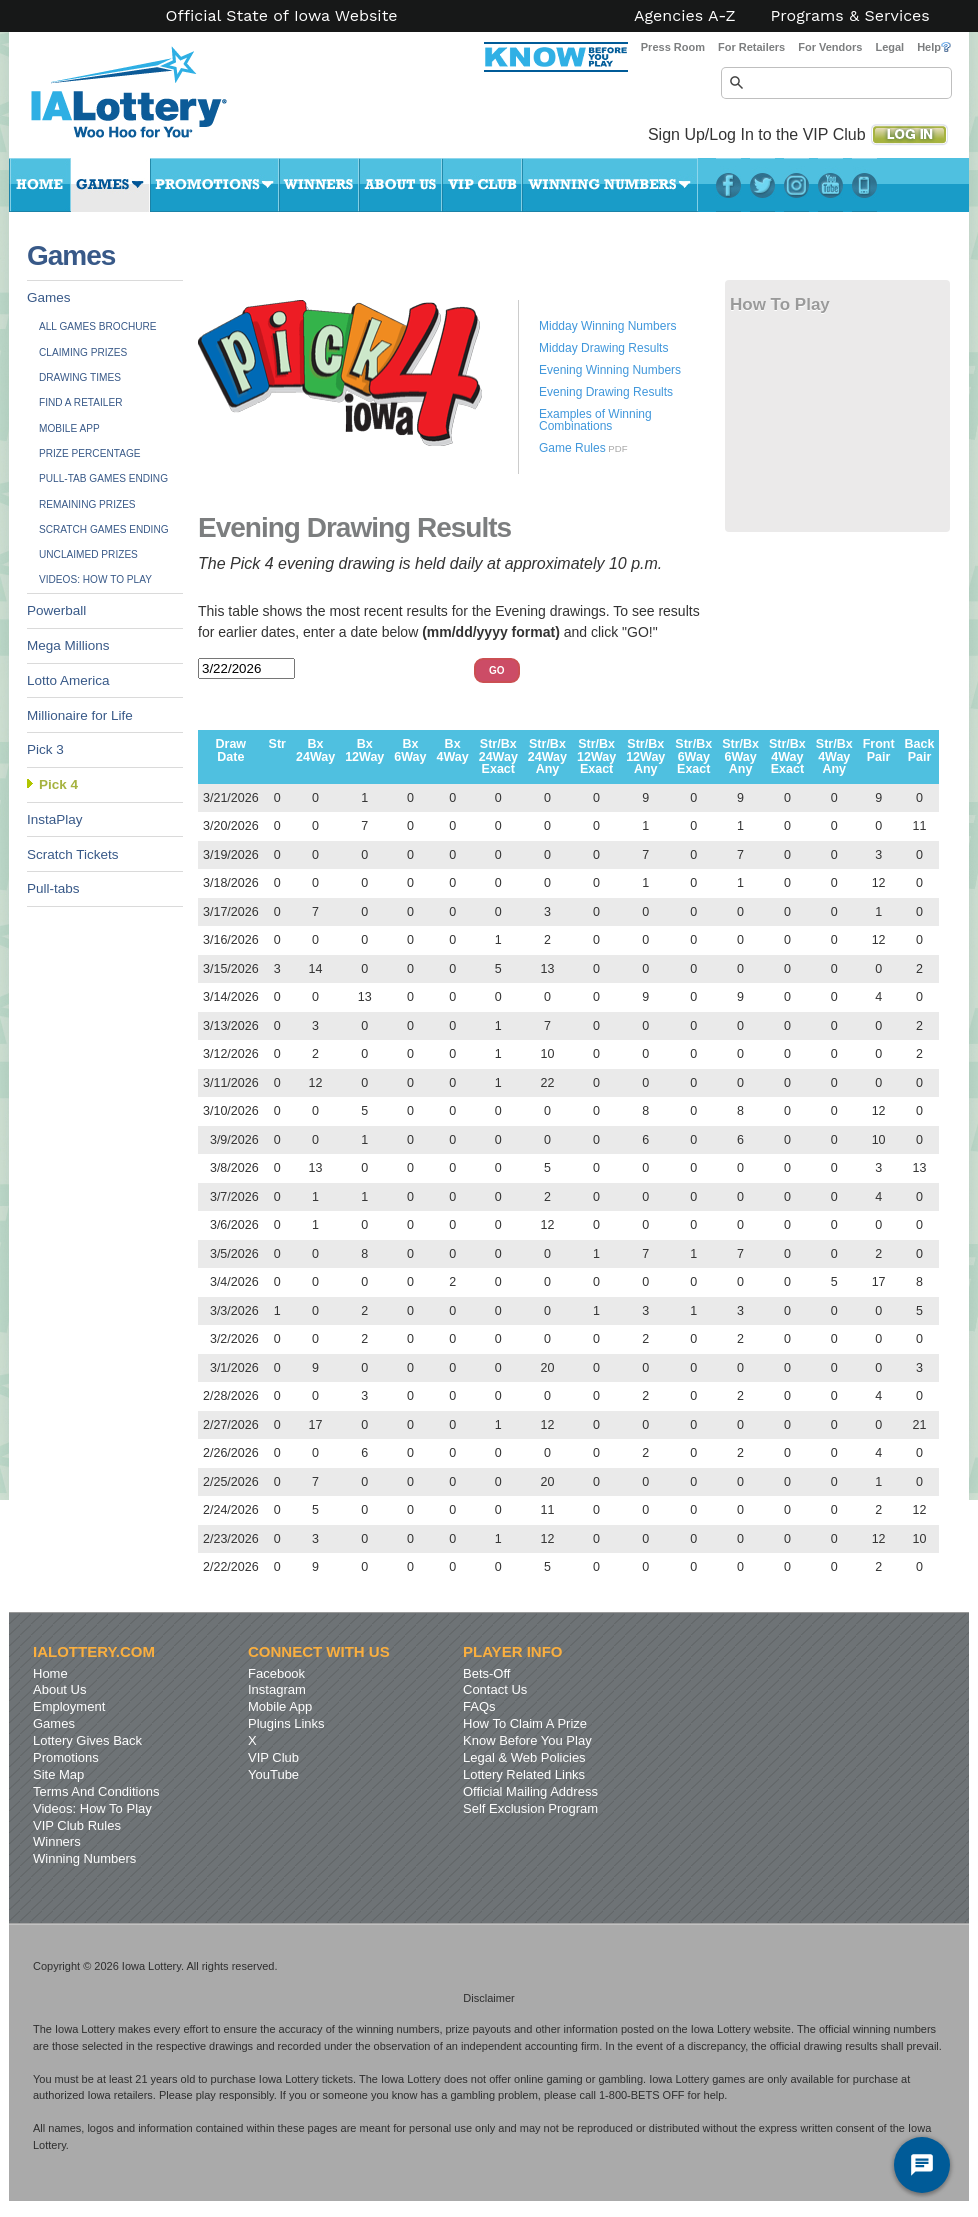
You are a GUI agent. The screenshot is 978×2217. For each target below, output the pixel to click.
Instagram (796, 185)
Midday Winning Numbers (607, 326)
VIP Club (482, 185)
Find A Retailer (81, 402)
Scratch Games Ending (104, 529)
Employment (69, 1706)
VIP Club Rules (77, 1825)
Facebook (728, 185)
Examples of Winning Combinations (595, 420)
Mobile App (69, 428)
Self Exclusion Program (530, 1808)
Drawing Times (80, 377)
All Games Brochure (98, 326)
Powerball (56, 610)
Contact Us (495, 1689)
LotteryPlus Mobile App (864, 185)
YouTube (830, 185)
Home (40, 185)
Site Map (58, 1774)
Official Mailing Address (530, 1791)
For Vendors (830, 47)
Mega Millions (68, 645)
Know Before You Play (527, 1740)
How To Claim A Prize (525, 1723)
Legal (889, 47)
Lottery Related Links (524, 1774)
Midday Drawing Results (603, 348)
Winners (319, 185)
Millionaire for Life (80, 715)
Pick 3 (45, 749)
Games (110, 185)
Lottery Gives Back (87, 1740)
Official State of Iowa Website (281, 16)
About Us (400, 185)
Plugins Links (286, 1723)
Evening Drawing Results (606, 392)
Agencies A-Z (685, 16)
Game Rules (572, 448)
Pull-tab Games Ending (103, 478)
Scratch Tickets (73, 854)
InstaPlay (55, 819)
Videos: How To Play (95, 579)
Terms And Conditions (96, 1791)
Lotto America (68, 680)
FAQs (479, 1706)
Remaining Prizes (87, 504)
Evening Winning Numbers (610, 370)
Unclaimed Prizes (88, 554)
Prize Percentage (89, 453)
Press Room (673, 47)
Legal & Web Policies (524, 1757)
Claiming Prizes (83, 352)
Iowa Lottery (147, 100)
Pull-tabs (53, 888)
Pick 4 (58, 784)
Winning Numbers (610, 185)
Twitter (762, 185)
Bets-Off (486, 1673)
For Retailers (751, 47)
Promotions (214, 185)
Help (934, 47)
